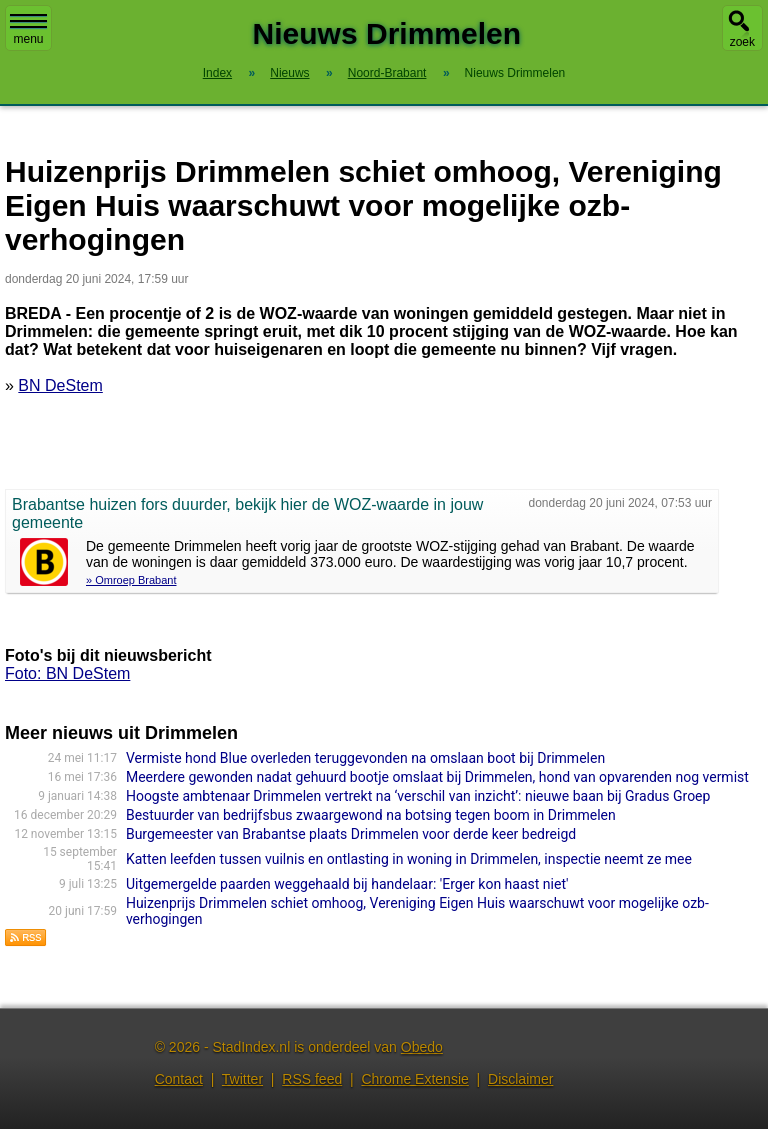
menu (28, 30)
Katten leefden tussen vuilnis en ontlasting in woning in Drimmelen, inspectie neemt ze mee (409, 859)
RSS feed (312, 1079)
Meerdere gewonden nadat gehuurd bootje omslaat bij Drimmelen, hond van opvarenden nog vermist (437, 777)
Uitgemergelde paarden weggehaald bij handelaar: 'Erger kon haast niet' (347, 884)
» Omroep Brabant (131, 580)
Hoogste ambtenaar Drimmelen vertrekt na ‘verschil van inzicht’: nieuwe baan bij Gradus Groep (418, 796)
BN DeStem (60, 385)
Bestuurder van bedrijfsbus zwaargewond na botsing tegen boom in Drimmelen (371, 815)
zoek (742, 42)
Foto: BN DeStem (67, 673)
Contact (179, 1079)
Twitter (242, 1079)
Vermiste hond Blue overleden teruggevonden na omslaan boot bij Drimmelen (365, 758)
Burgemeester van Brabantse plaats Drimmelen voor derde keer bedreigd (351, 834)
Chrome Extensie (414, 1079)
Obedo (422, 1047)
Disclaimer (520, 1079)
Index (217, 73)
